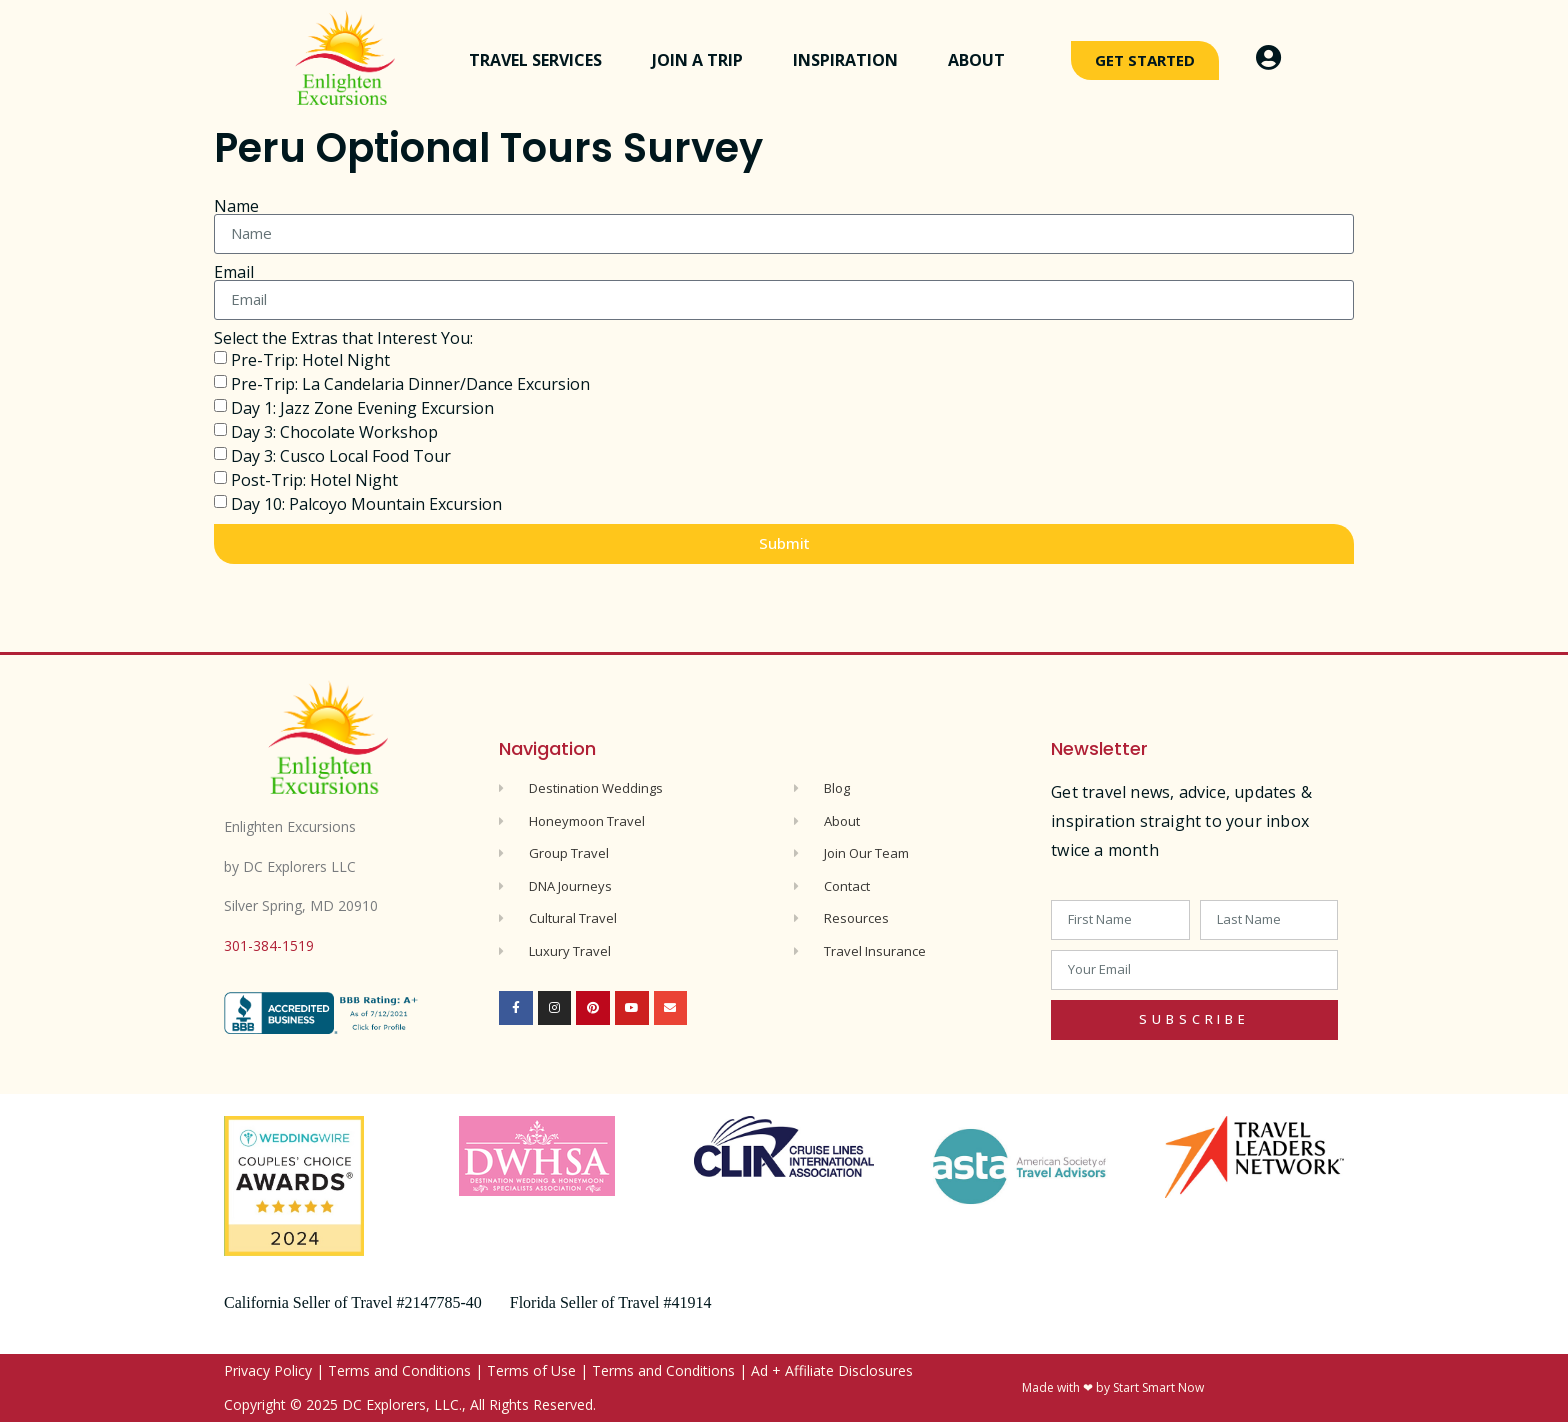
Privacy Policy (268, 1370)
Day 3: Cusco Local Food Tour (341, 456)
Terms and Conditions (399, 1370)
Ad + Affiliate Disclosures (832, 1370)
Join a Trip (702, 60)
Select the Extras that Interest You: (343, 338)
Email (234, 272)
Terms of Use (531, 1370)
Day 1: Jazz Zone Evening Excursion (362, 408)
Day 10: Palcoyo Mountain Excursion (366, 504)
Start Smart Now (1158, 1387)
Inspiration (850, 60)
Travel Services (540, 60)
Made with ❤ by (1067, 1387)
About (981, 60)
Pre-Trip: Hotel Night (310, 360)
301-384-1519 (269, 945)
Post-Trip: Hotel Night (314, 480)
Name (236, 206)
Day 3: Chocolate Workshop (334, 432)
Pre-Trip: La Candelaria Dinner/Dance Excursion (410, 384)
